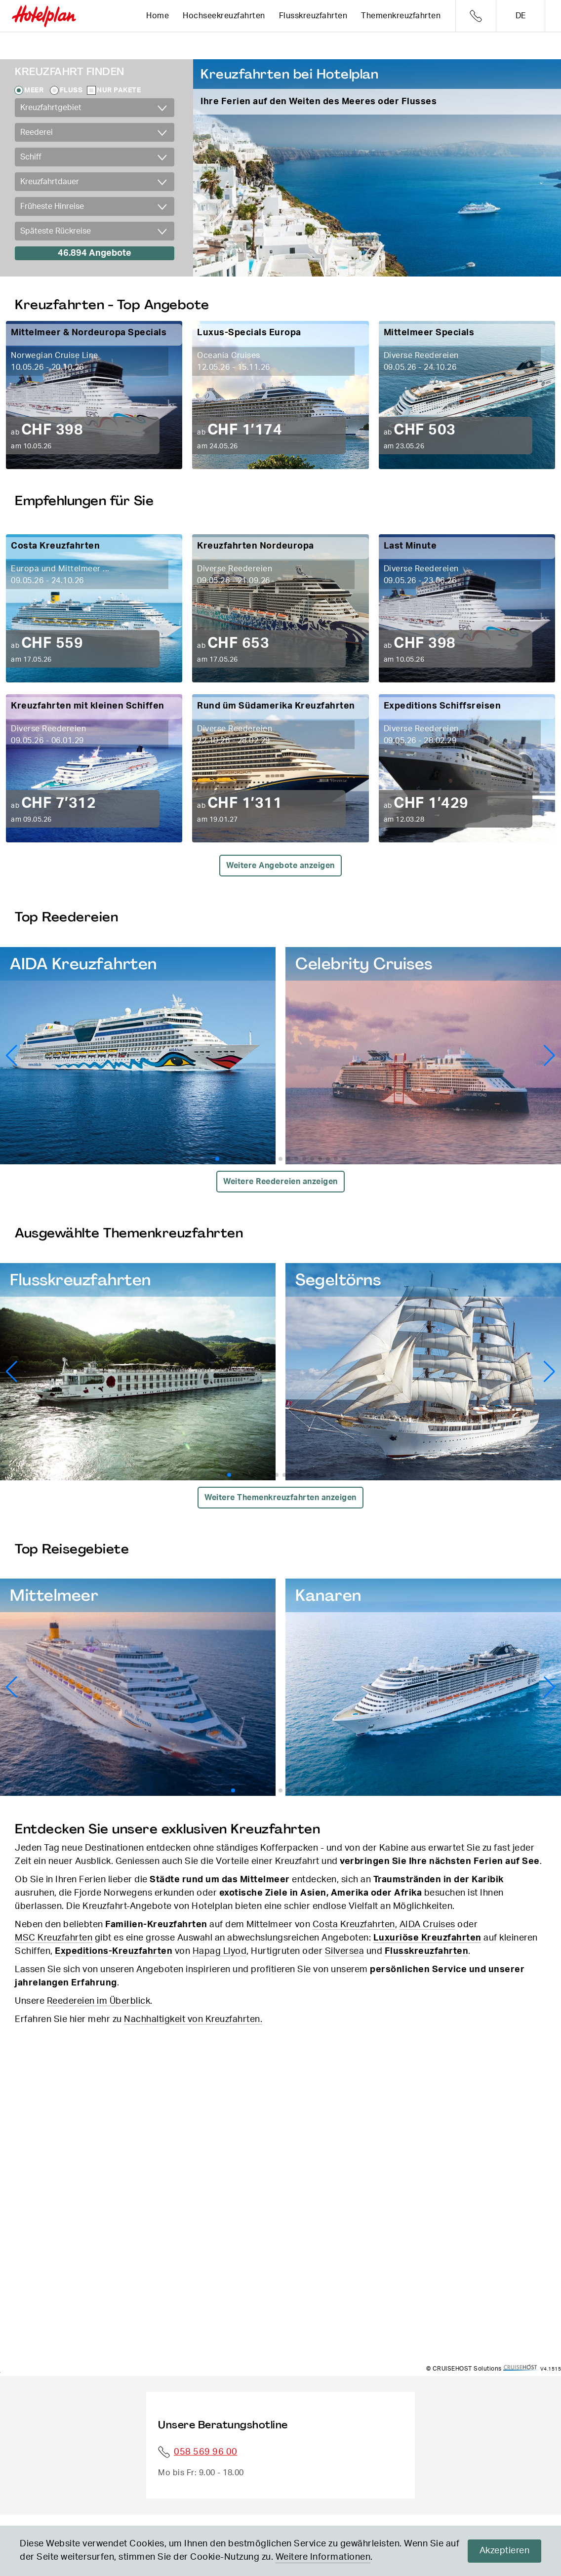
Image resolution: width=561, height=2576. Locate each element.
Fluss (71, 90)
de (521, 16)
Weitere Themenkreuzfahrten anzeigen (280, 1498)
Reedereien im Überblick (99, 2001)
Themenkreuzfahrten (401, 16)
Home (157, 16)
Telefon (476, 16)
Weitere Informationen (323, 2557)
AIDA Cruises (427, 1924)
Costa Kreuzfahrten (354, 1924)
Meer (33, 90)
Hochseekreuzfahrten (224, 16)
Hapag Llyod (220, 1951)
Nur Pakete (119, 90)
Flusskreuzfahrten (313, 16)
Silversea (344, 1951)
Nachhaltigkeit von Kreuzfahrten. (193, 2019)
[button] (549, 1056)
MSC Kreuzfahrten (53, 1938)
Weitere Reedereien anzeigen (280, 1182)
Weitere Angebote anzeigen (280, 866)
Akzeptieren (505, 2550)
